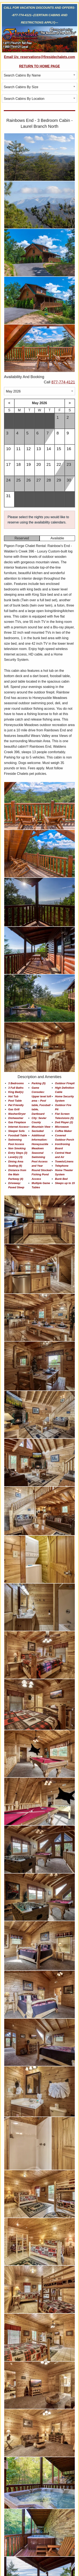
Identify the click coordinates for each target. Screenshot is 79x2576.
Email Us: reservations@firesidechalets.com (39, 57)
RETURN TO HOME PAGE (39, 66)
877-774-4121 (63, 382)
